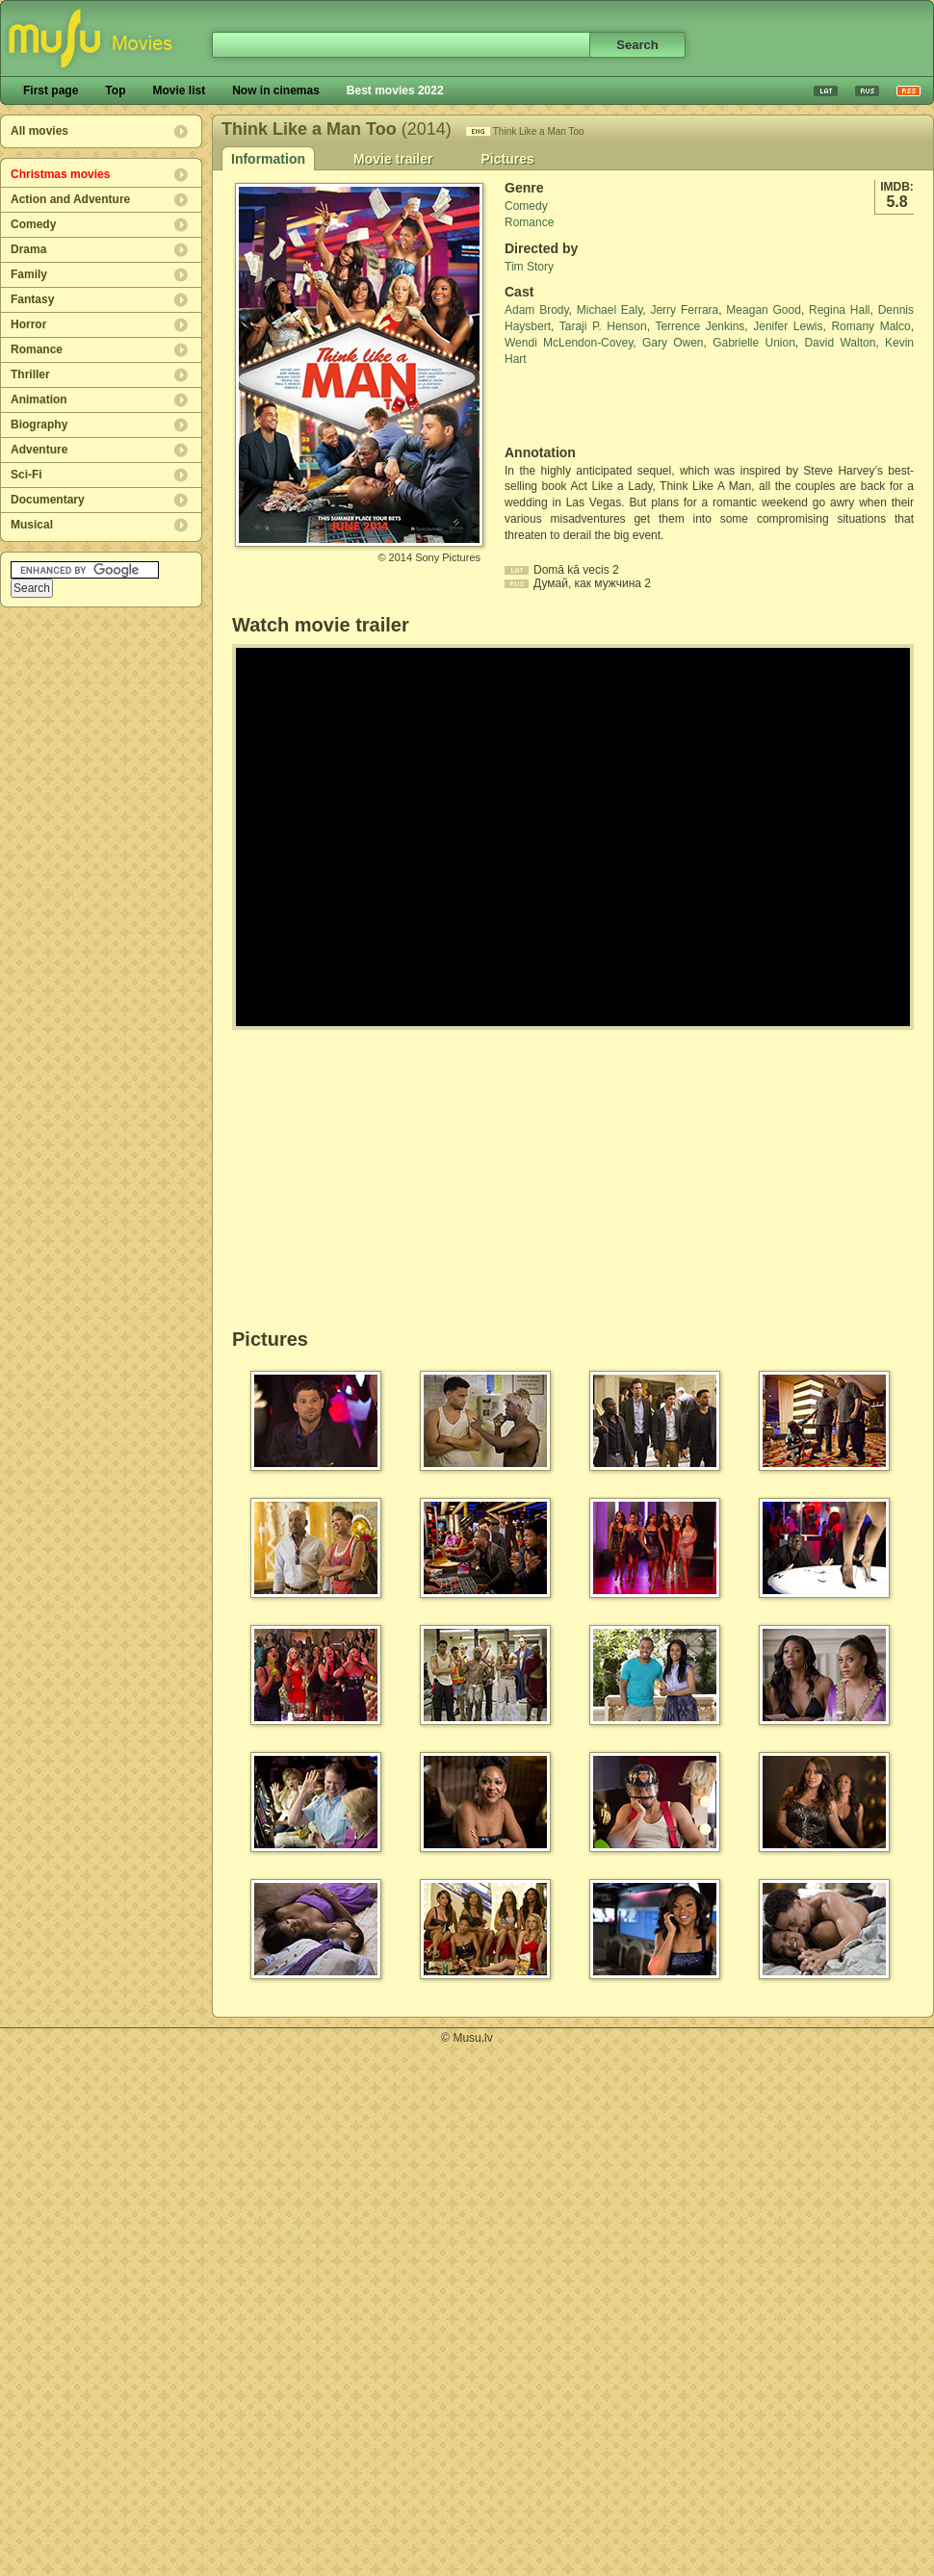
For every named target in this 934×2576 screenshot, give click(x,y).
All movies (39, 131)
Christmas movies (60, 174)
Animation (39, 399)
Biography (39, 424)
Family (29, 274)
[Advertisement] (617, 406)
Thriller (30, 374)
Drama (28, 249)
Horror (28, 324)
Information (268, 159)
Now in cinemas (276, 90)
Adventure (39, 449)
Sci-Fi (26, 474)
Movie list (178, 90)
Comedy (33, 224)
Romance (37, 349)
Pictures (506, 159)
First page (50, 90)
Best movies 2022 (395, 90)
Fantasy (32, 299)
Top (115, 90)
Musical (32, 524)
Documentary (48, 499)
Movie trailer (392, 159)
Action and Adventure (70, 199)
